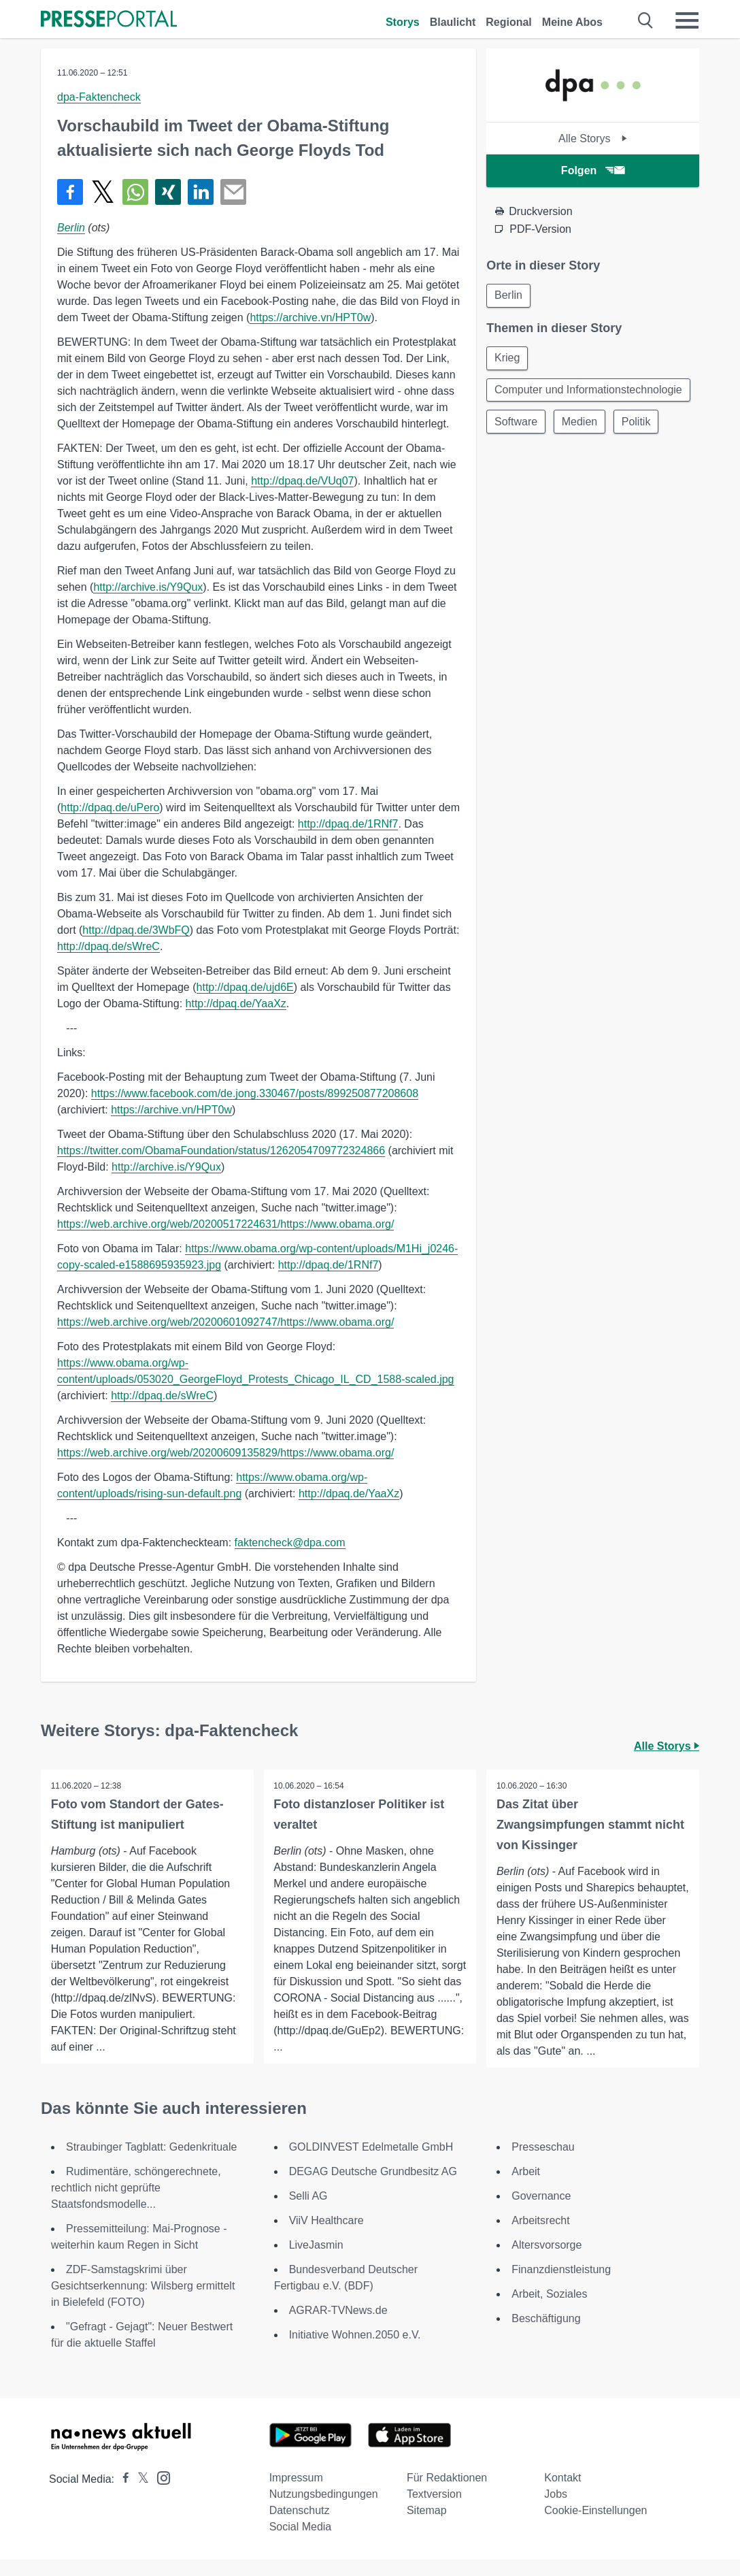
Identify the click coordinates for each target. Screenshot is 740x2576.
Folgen (592, 170)
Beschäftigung (545, 2335)
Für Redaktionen (447, 2494)
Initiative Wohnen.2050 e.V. (355, 2351)
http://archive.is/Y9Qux (148, 587)
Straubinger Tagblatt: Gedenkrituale (151, 2163)
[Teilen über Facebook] (70, 192)
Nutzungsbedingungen (323, 2510)
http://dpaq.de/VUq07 (302, 481)
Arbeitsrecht (540, 2237)
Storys (403, 22)
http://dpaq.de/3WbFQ (135, 930)
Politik (640, 436)
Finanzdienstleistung (561, 2286)
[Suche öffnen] (645, 20)
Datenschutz (299, 2526)
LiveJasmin (316, 2261)
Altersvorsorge (546, 2261)
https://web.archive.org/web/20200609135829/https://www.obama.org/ (225, 1452)
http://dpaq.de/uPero (110, 807)
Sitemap (427, 2526)
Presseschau (543, 2163)
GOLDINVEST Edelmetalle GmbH (371, 2163)
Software (516, 436)
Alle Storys (592, 138)
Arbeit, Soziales (549, 2310)
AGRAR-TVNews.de (338, 2326)
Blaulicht (453, 22)
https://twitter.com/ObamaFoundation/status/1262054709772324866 (221, 1150)
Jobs (555, 2510)
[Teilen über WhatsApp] (135, 192)
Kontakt (562, 2494)
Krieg (507, 359)
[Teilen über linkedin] (201, 192)
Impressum (296, 2494)
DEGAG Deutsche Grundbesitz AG (373, 2188)
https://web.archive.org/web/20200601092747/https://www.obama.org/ (225, 1322)
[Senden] (233, 192)
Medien (581, 436)
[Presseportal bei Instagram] (159, 2493)
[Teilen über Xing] (168, 192)
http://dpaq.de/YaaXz (236, 1003)
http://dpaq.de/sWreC (108, 946)
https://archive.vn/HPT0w (310, 317)
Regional (509, 22)
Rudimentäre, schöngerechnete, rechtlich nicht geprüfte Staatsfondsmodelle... (136, 2204)
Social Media (300, 2543)
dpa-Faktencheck (99, 97)
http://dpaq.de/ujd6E (245, 987)
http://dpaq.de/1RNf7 (348, 824)
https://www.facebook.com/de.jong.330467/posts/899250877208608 (254, 1093)
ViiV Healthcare (326, 2237)
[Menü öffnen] (687, 20)
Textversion (434, 2510)
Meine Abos (572, 22)
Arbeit (525, 2188)
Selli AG (308, 2212)
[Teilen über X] (103, 192)
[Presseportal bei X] (139, 2495)
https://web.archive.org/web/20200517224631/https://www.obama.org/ (225, 1224)
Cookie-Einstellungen (595, 2526)
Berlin (71, 227)
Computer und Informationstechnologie (589, 398)
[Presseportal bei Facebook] (121, 2495)
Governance (541, 2212)
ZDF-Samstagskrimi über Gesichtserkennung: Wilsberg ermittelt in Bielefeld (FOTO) (143, 2302)
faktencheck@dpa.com (290, 1542)
